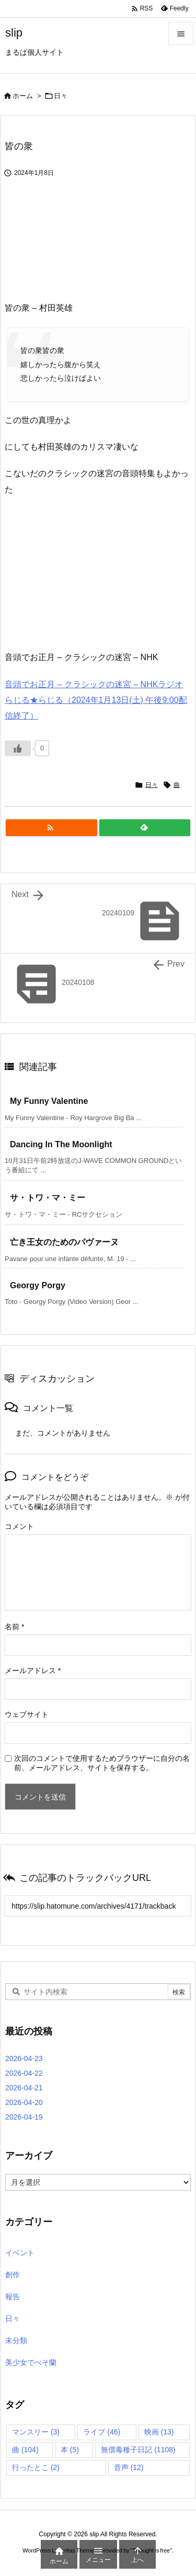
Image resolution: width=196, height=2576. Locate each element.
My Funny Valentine (49, 1101)
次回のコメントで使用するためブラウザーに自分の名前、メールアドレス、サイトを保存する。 (102, 1763)
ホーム (23, 96)
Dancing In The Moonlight (61, 1144)
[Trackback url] (98, 1905)
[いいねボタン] (18, 748)
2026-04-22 (24, 2073)
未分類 (16, 2340)
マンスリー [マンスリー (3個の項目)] (36, 2432)
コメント (19, 1526)
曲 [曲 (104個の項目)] (25, 2449)
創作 (12, 2275)
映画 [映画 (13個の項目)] (159, 2432)
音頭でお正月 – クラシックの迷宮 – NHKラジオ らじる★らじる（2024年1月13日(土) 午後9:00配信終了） (96, 700)
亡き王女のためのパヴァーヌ (64, 1242)
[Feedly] (145, 827)
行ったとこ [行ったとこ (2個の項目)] (36, 2467)
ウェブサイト (27, 1714)
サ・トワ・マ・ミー (47, 1197)
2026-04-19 (24, 2117)
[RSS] (51, 827)
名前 (14, 1626)
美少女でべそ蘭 (30, 2362)
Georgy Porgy (37, 1285)
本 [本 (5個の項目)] (70, 2449)
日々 (60, 96)
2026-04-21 (24, 2088)
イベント (19, 2253)
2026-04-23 (24, 2058)
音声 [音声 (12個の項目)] (129, 2467)
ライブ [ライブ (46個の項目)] (101, 2432)
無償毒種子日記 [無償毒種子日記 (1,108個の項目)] (138, 2449)
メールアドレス (33, 1670)
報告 (12, 2296)
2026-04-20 (24, 2102)
